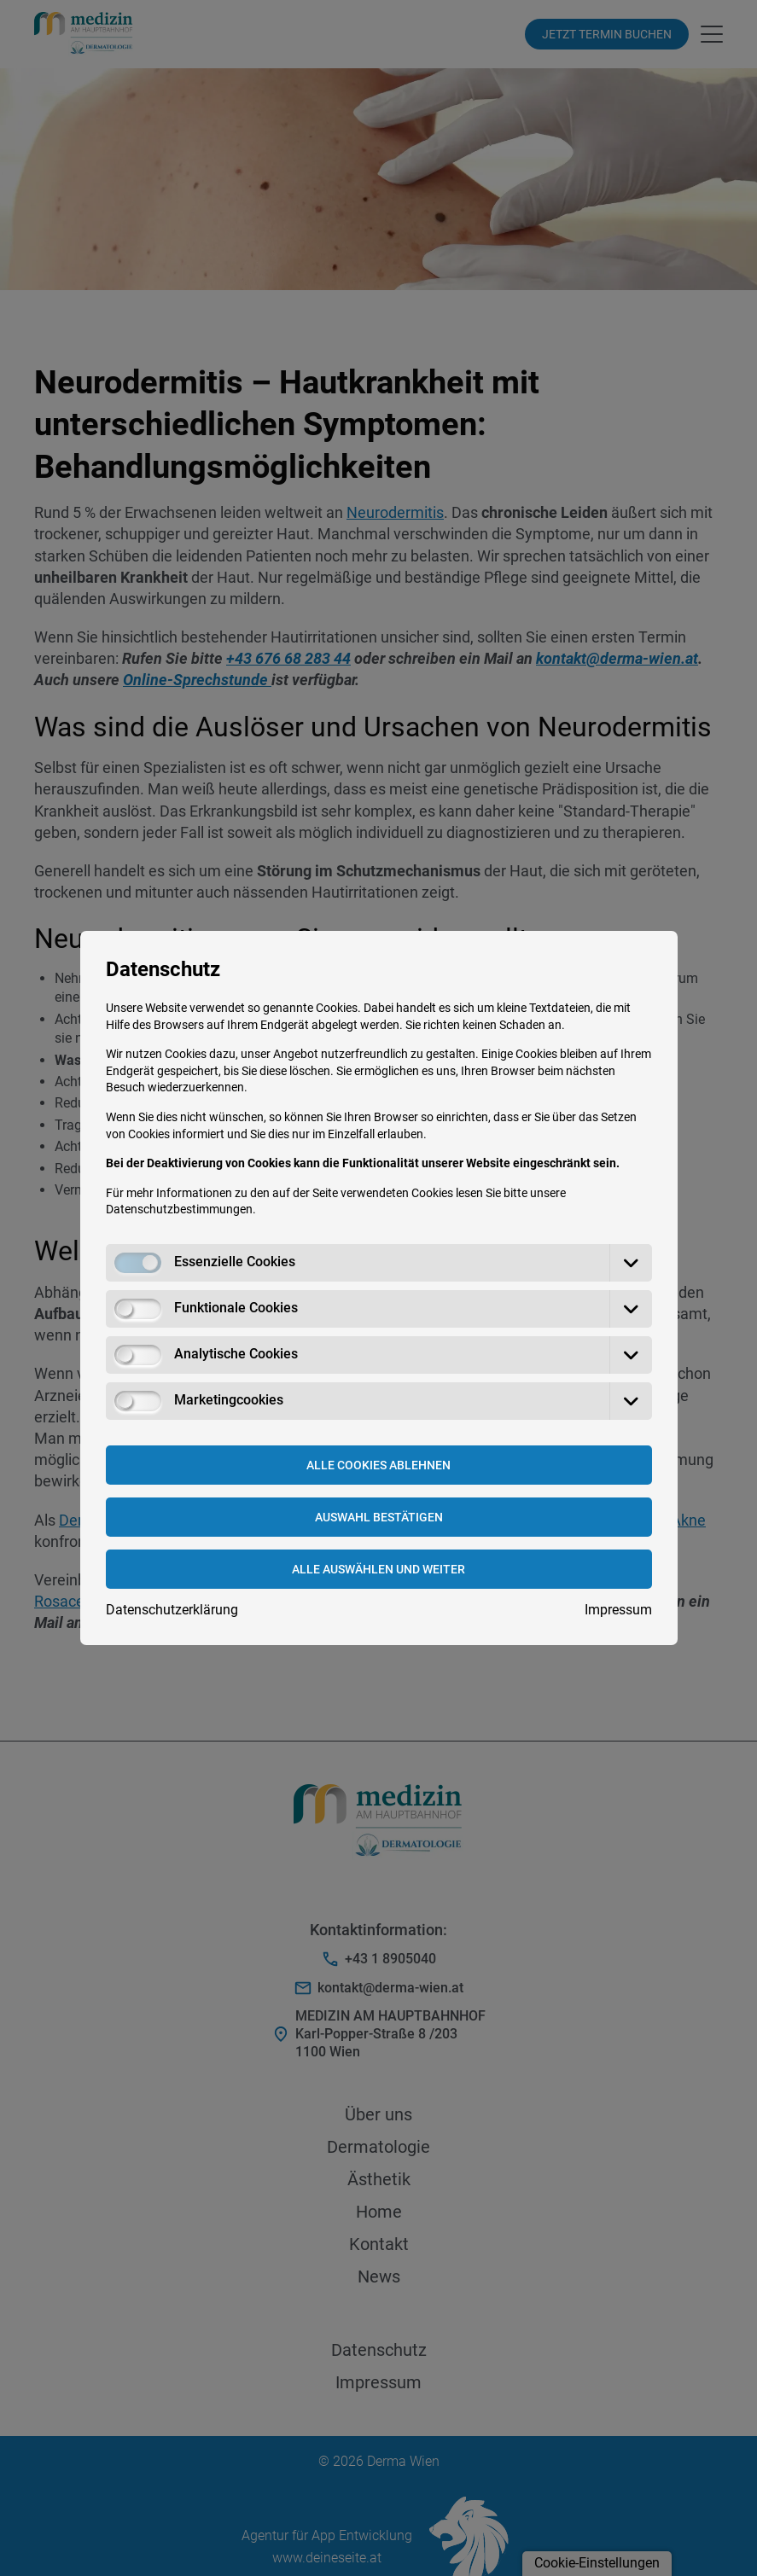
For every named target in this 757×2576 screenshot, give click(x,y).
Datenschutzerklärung (172, 1610)
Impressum (618, 1610)
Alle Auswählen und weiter (378, 1569)
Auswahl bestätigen (379, 1517)
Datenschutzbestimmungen (179, 1209)
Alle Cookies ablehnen (378, 1465)
